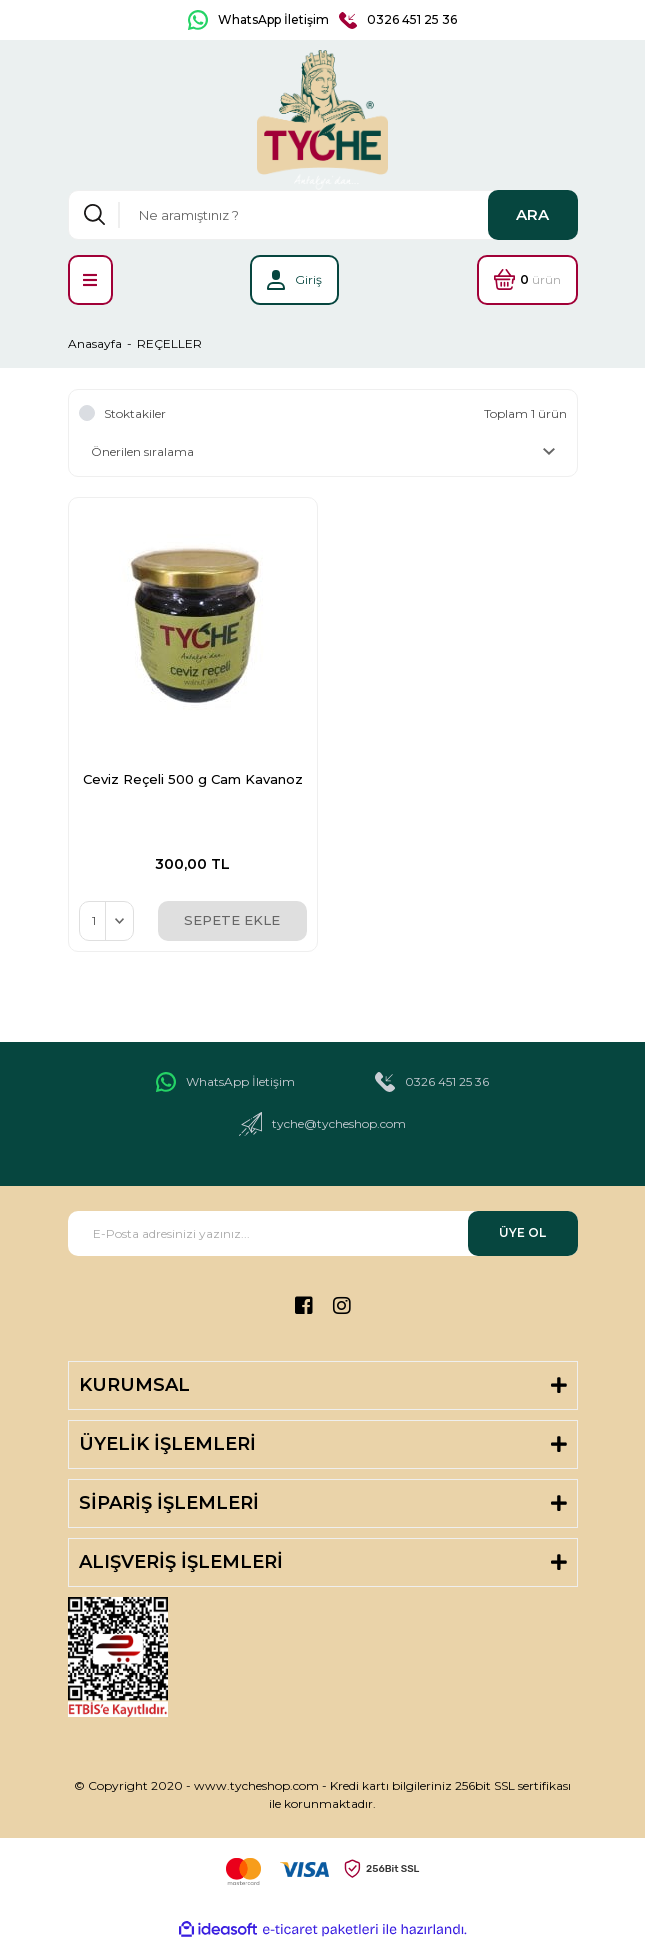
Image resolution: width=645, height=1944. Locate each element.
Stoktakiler (135, 413)
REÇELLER (169, 343)
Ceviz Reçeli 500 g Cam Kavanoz (193, 779)
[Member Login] (294, 280)
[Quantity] (106, 921)
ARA (532, 214)
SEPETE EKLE (232, 920)
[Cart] (527, 280)
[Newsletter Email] (323, 1233)
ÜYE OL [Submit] (522, 1232)
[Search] (323, 215)
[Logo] (323, 120)
